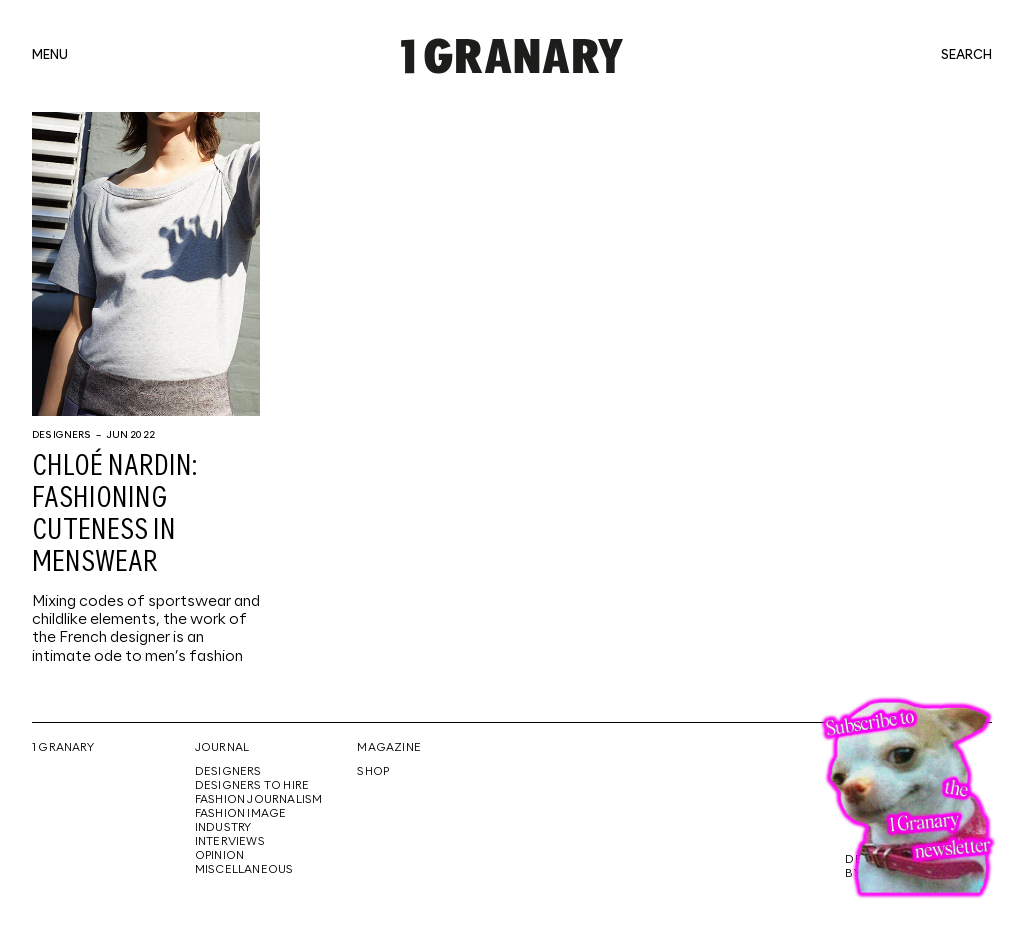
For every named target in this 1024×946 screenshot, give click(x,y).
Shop (373, 772)
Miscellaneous (244, 870)
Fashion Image (241, 814)
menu (50, 56)
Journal (222, 748)
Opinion (219, 856)
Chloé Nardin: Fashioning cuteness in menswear (114, 515)
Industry (223, 828)
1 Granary (63, 748)
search (966, 56)
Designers (62, 435)
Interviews (230, 842)
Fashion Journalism (259, 800)
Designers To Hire (252, 786)
